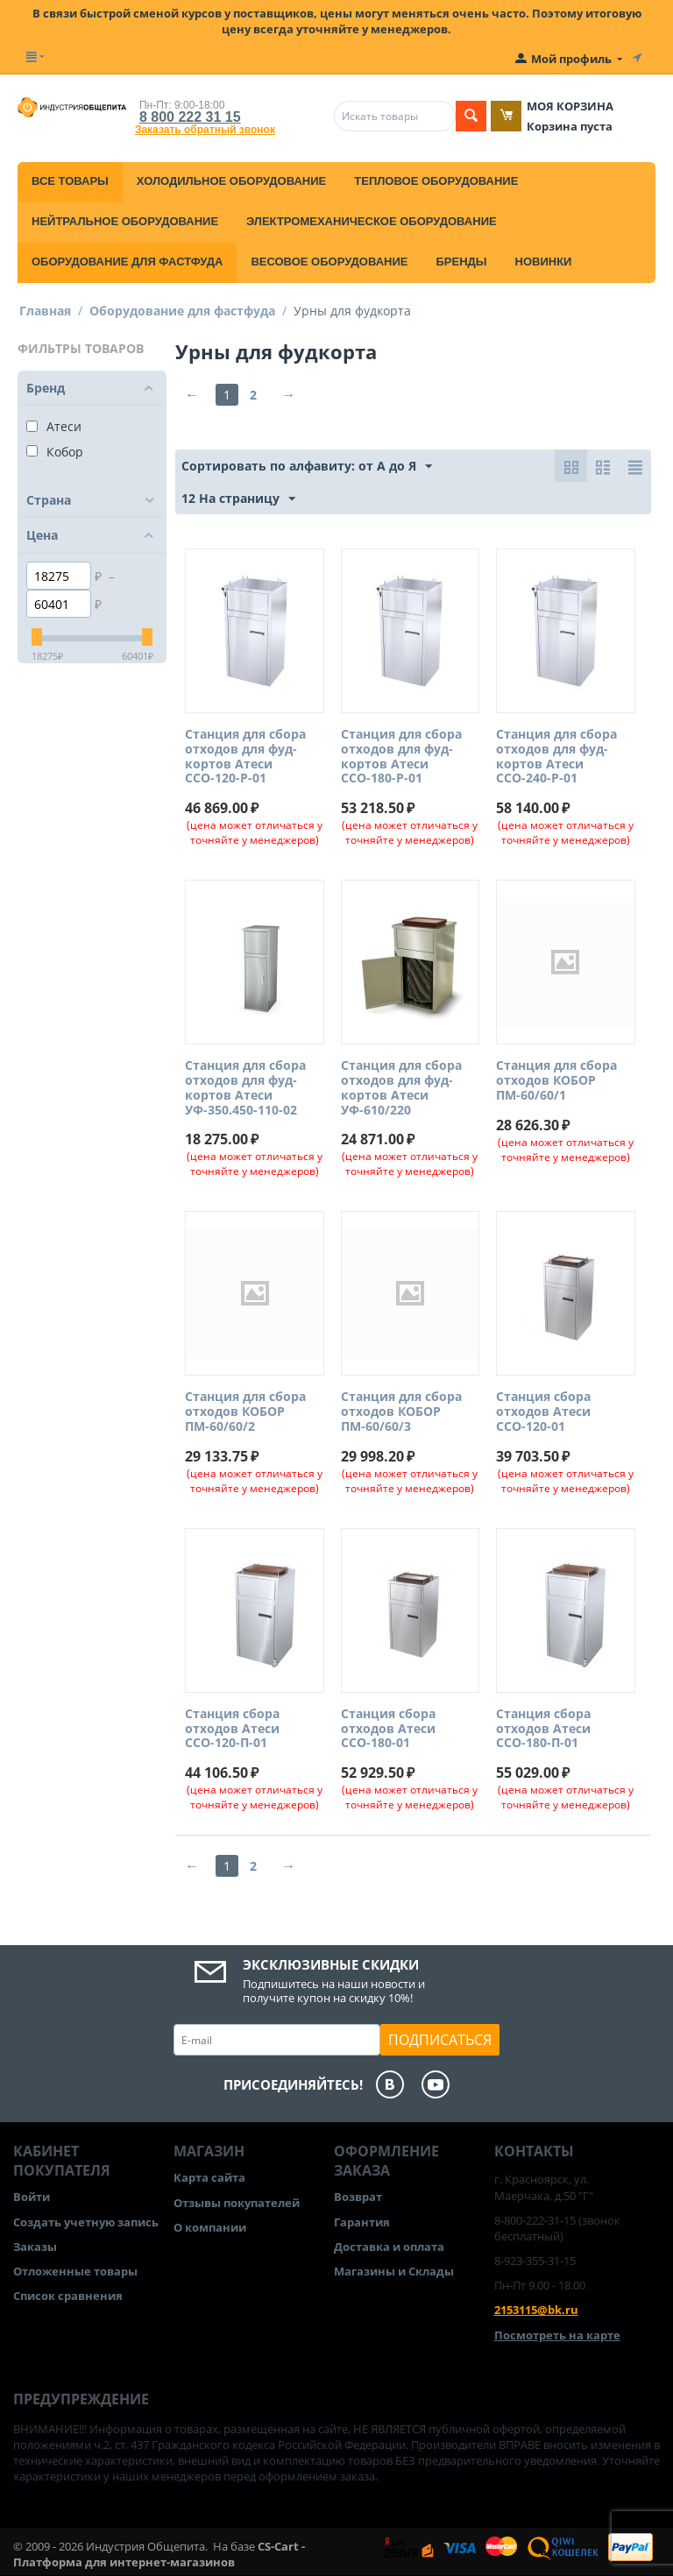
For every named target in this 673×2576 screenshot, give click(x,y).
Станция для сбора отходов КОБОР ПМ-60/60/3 (401, 1411)
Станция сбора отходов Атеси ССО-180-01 (388, 1729)
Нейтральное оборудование (125, 221)
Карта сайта (209, 2177)
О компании (210, 2227)
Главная (45, 310)
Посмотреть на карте (557, 2335)
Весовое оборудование (329, 261)
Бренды (461, 261)
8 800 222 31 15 (190, 117)
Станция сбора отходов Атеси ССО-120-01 (543, 1411)
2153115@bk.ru (536, 2310)
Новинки (543, 261)
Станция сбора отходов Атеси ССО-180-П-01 (543, 1729)
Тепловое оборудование (436, 181)
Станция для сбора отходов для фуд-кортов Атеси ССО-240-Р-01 (556, 756)
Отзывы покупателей (237, 2203)
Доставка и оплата (389, 2246)
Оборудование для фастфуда (127, 261)
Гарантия (362, 2222)
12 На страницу (238, 499)
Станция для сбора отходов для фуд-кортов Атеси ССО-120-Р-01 (245, 756)
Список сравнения (68, 2296)
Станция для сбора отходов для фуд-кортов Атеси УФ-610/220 (401, 1087)
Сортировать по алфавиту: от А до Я (306, 466)
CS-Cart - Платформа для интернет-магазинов (159, 2554)
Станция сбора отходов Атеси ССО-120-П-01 (232, 1729)
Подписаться (440, 2039)
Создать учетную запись (86, 2222)
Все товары (70, 181)
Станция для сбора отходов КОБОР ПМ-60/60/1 (556, 1080)
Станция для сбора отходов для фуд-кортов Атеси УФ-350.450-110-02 (245, 1087)
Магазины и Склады (394, 2271)
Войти (31, 2196)
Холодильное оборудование (231, 181)
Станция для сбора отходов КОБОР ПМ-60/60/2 (245, 1411)
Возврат (358, 2196)
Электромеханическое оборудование (371, 221)
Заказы (35, 2246)
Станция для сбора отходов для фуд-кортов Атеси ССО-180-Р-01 (401, 756)
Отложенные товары (75, 2271)
